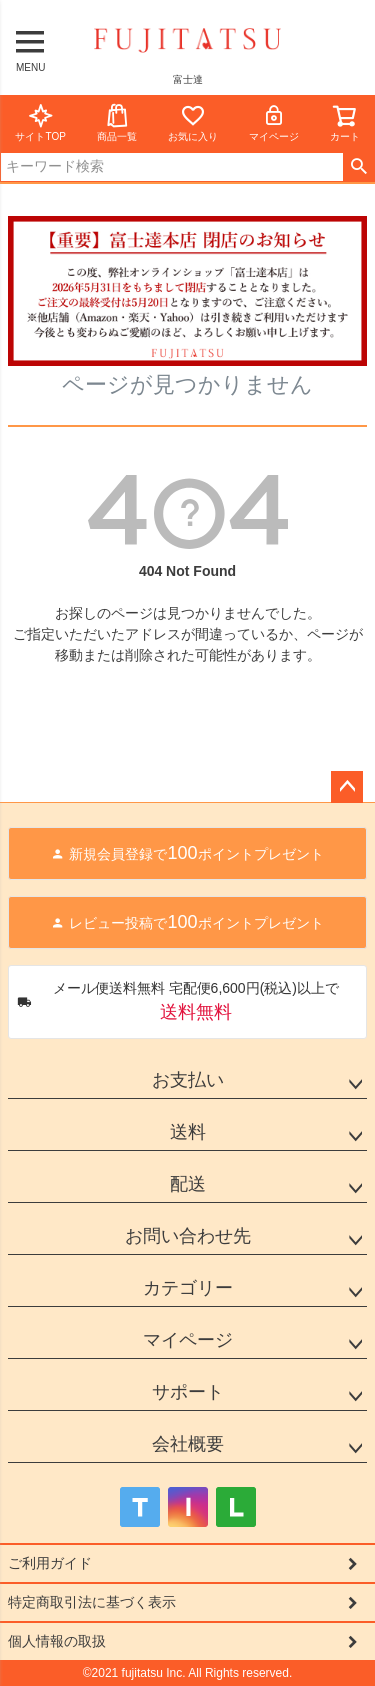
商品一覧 (117, 122)
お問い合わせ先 (188, 1236)
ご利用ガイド (50, 1563)
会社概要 (188, 1444)
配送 (188, 1184)
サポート (188, 1392)
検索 (358, 167)
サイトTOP (40, 122)
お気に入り (193, 122)
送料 (188, 1132)
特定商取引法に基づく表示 (92, 1602)
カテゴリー (188, 1288)
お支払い (188, 1080)
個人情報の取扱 (57, 1641)
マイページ (274, 122)
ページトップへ (347, 787)
